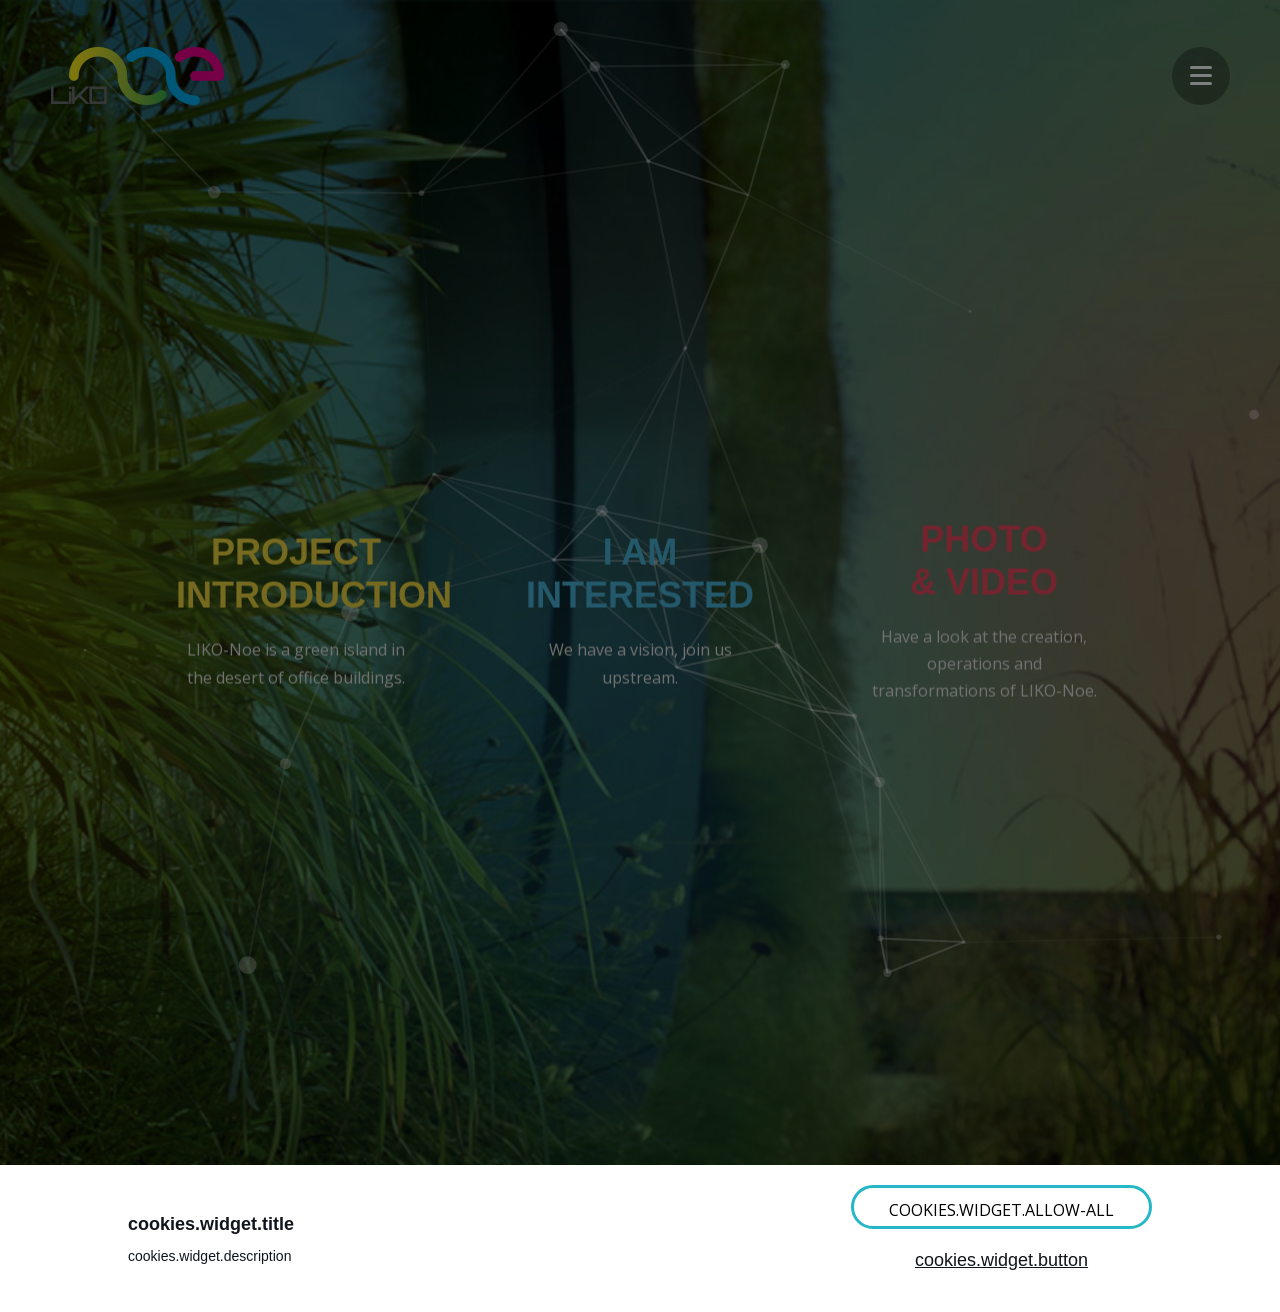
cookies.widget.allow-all (1001, 1210)
